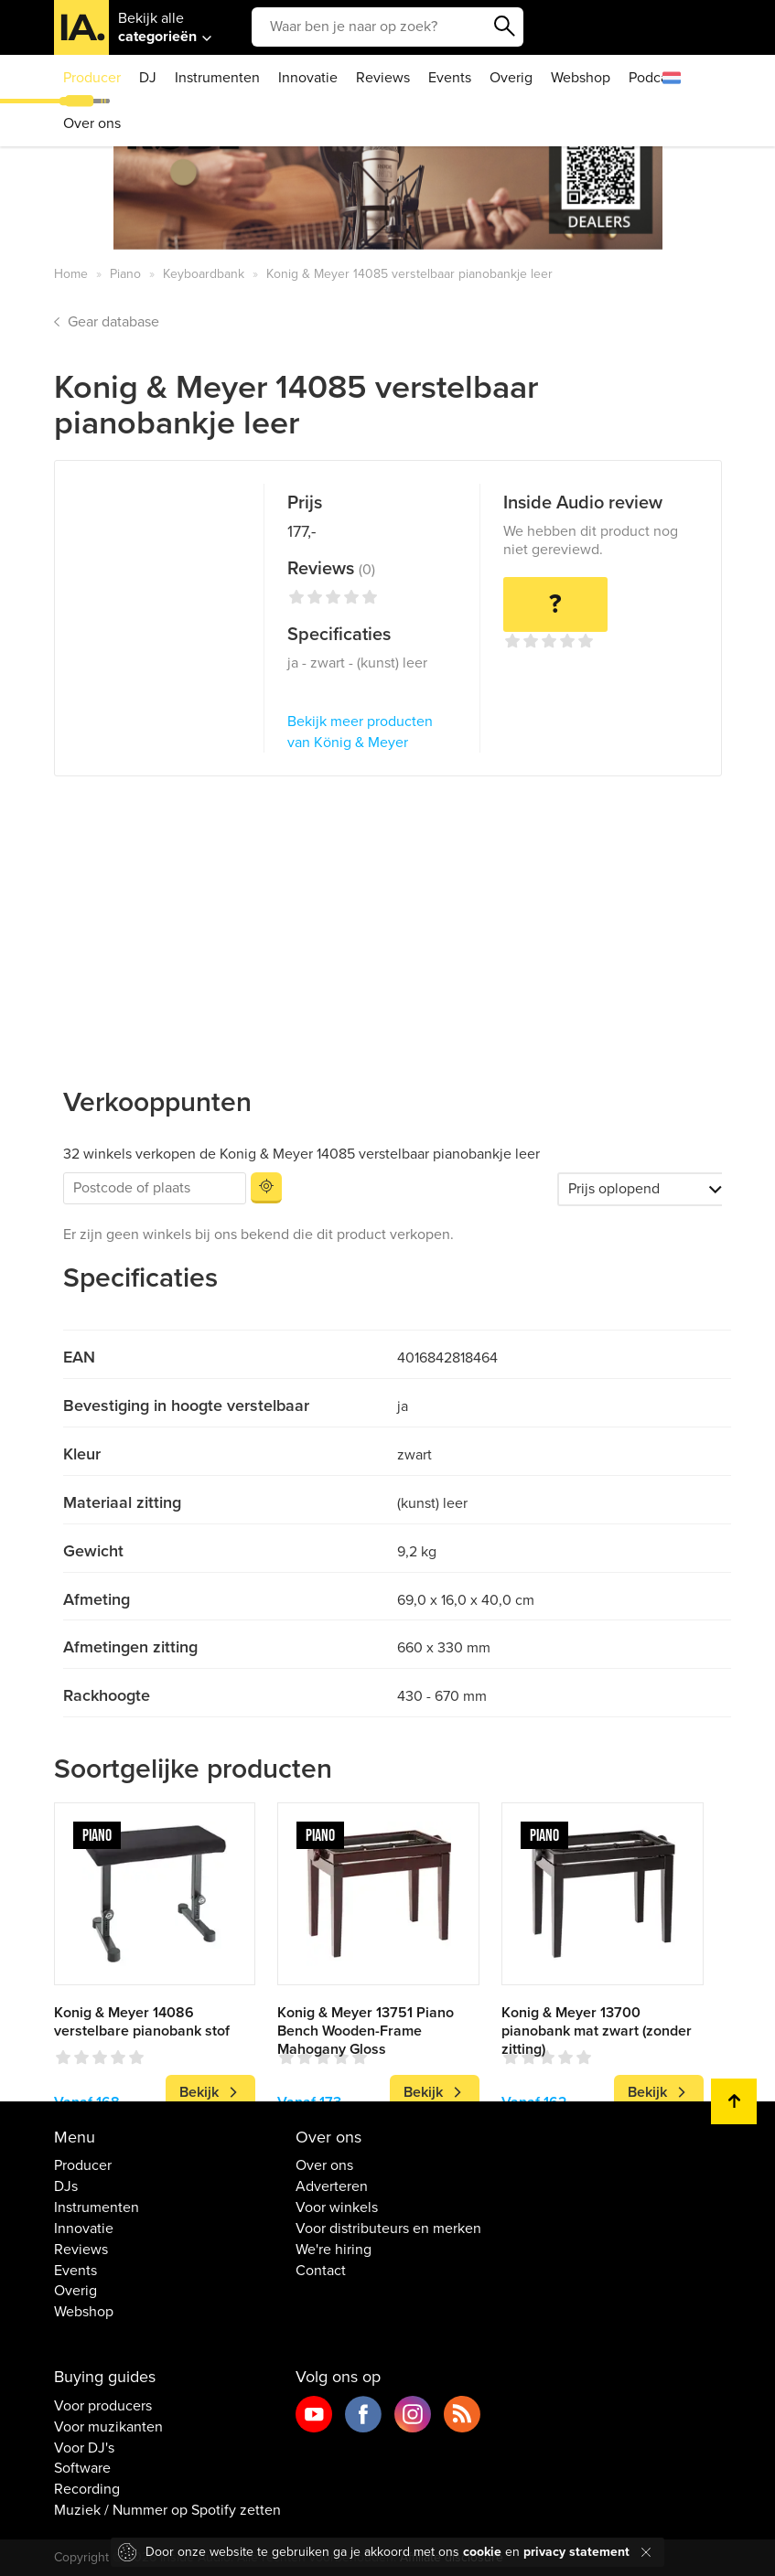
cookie (482, 2552)
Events (449, 78)
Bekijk (199, 2092)
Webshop (580, 78)
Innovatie (308, 78)
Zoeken (505, 26)
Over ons (92, 123)
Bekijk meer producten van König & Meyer (360, 732)
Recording (87, 2489)
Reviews (383, 78)
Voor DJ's (84, 2448)
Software (82, 2468)
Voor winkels (337, 2207)
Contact (321, 2270)
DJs (66, 2186)
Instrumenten (217, 78)
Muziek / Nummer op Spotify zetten (167, 2510)
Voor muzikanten (108, 2427)
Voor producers (103, 2406)
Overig (511, 78)
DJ (147, 78)
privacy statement (576, 2552)
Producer (92, 78)
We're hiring (333, 2249)
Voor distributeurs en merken (388, 2228)
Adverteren (332, 2186)
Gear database (113, 322)
